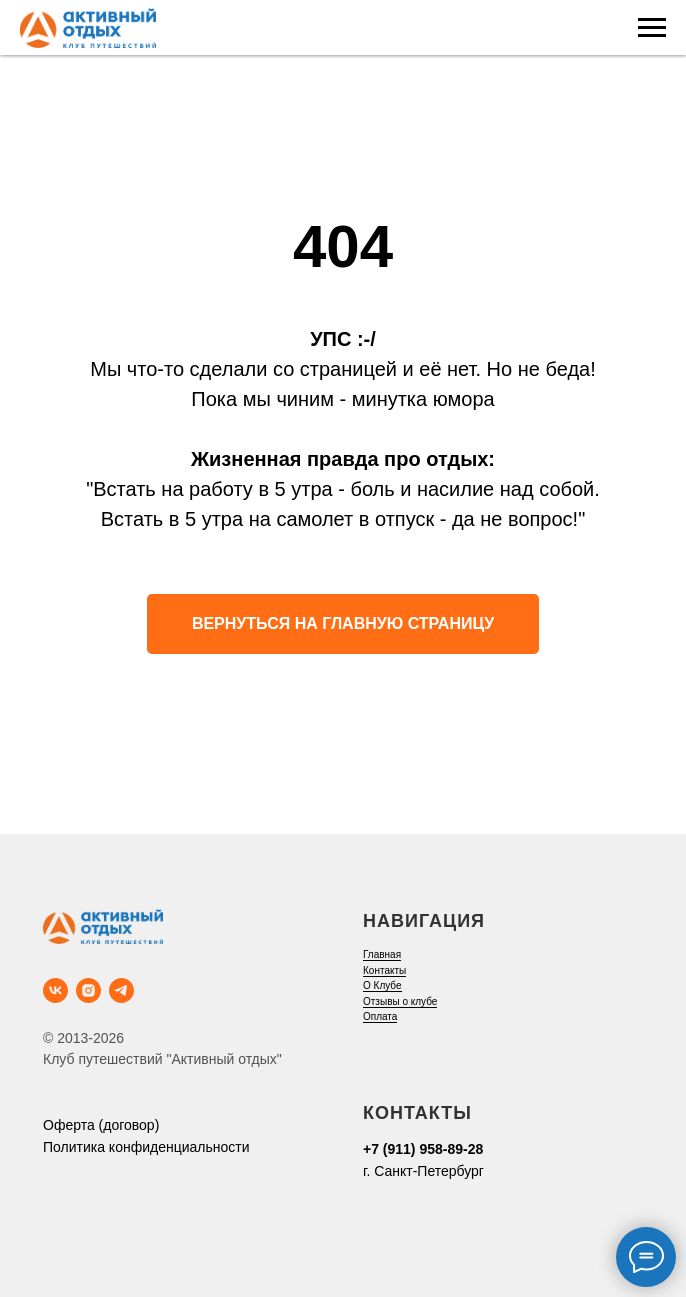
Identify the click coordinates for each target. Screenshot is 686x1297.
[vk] (55, 990)
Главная (382, 954)
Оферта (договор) (101, 1125)
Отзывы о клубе (400, 1001)
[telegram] (121, 990)
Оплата (380, 1016)
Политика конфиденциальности (146, 1147)
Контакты (384, 970)
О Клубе (382, 985)
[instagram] (88, 990)
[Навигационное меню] (652, 28)
